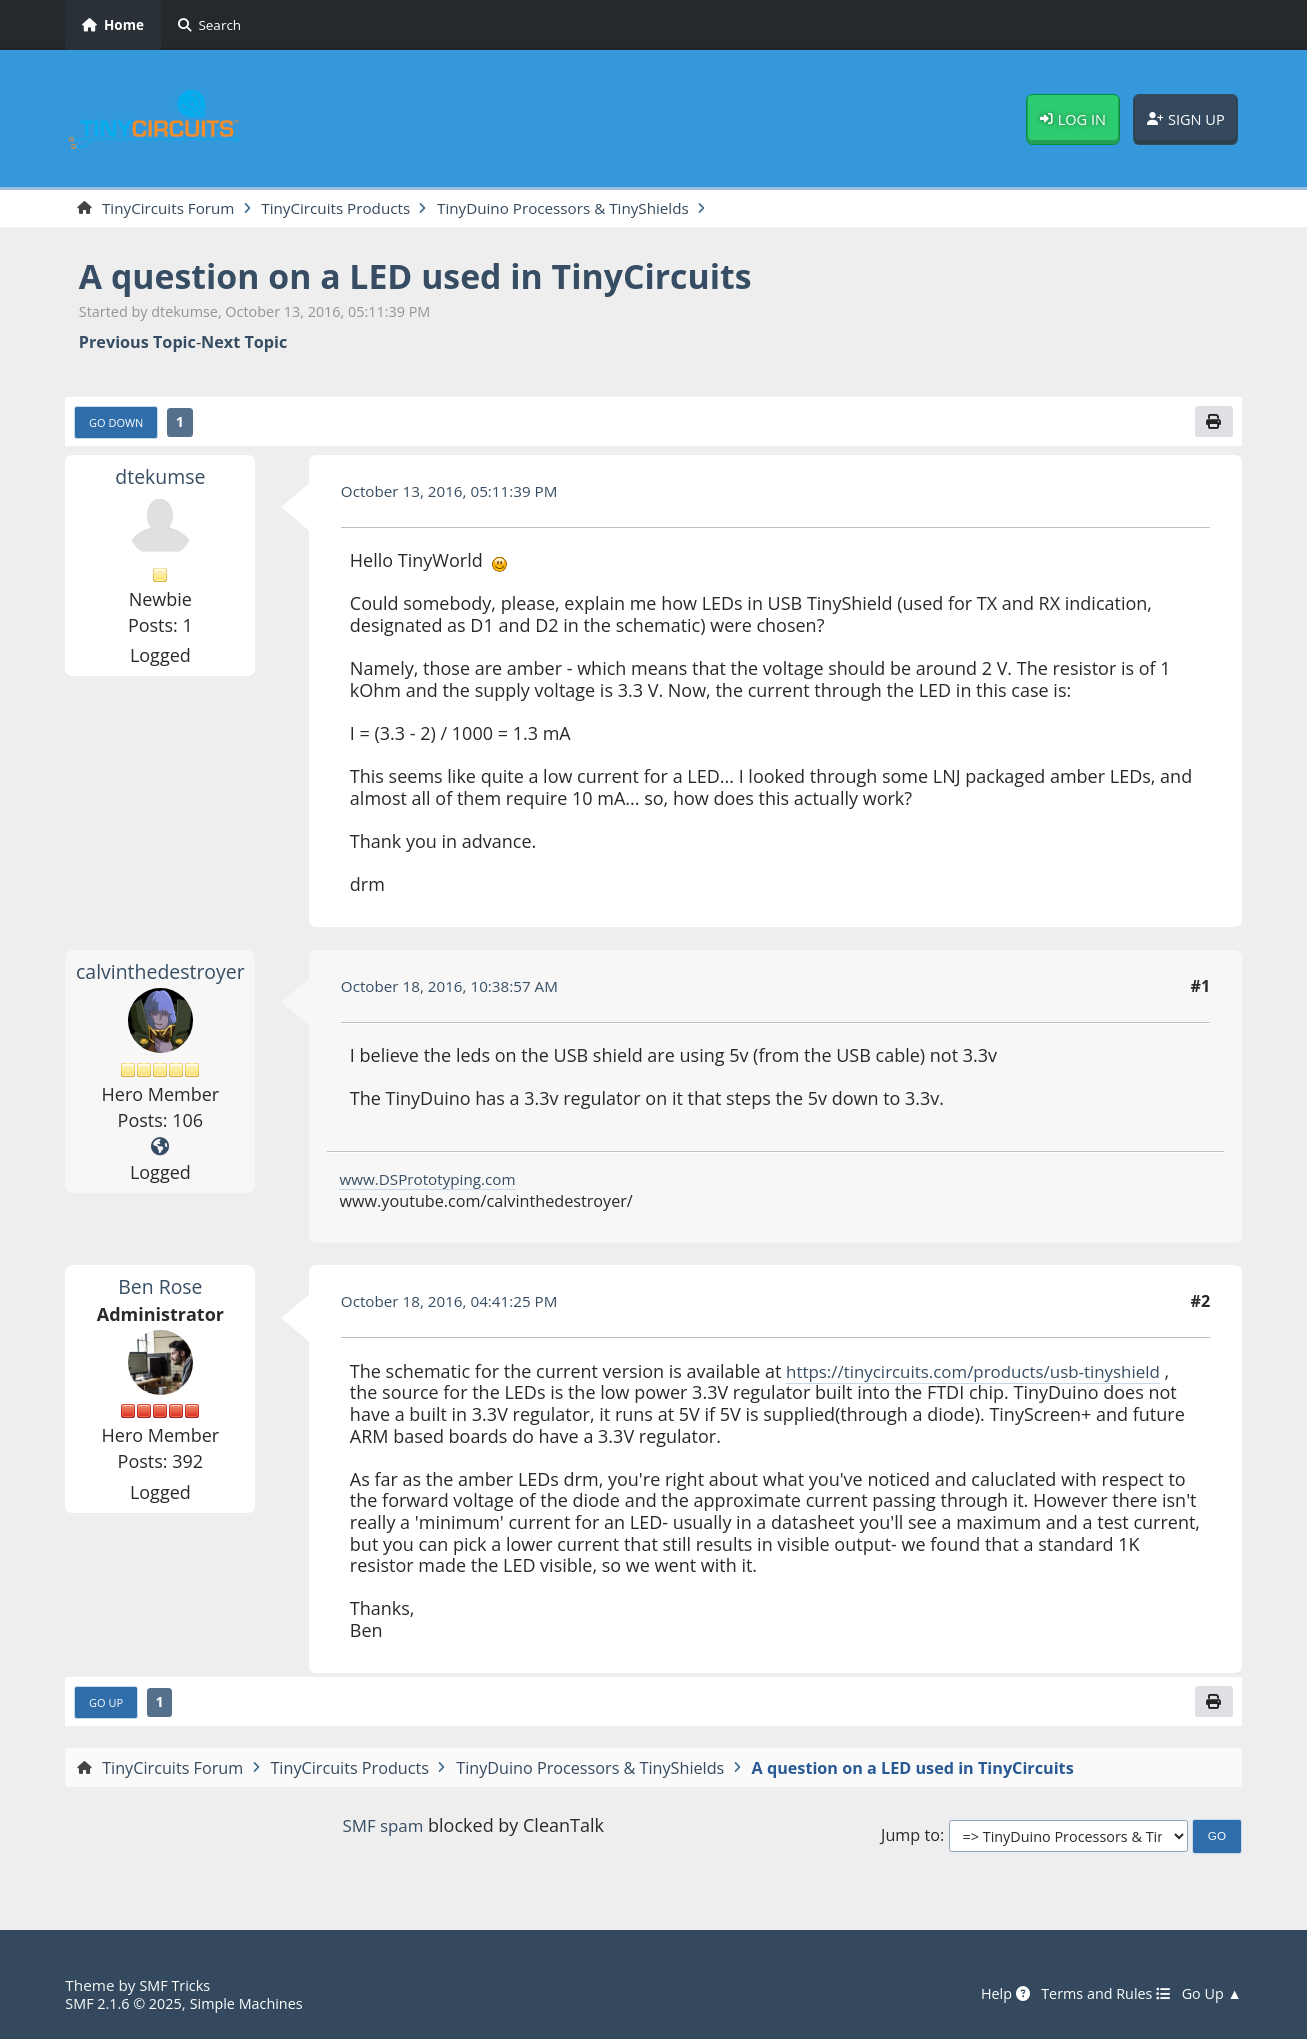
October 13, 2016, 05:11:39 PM (456, 494)
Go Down (119, 425)
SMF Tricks (176, 1985)
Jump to (910, 1840)
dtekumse (160, 479)
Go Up (108, 1707)
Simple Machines (257, 2003)
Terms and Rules (1097, 1994)
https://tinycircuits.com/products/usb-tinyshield (985, 1374)
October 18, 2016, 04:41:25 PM (456, 1305)
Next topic (244, 343)
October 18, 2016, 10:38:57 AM (456, 989)
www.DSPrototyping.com (432, 1182)
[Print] (1212, 424)
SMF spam (383, 1830)
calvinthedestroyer (163, 974)
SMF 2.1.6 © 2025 (127, 2003)
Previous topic (137, 343)
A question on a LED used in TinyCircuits (437, 277)
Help (991, 1994)
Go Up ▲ (1210, 1994)
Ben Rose (160, 1290)
